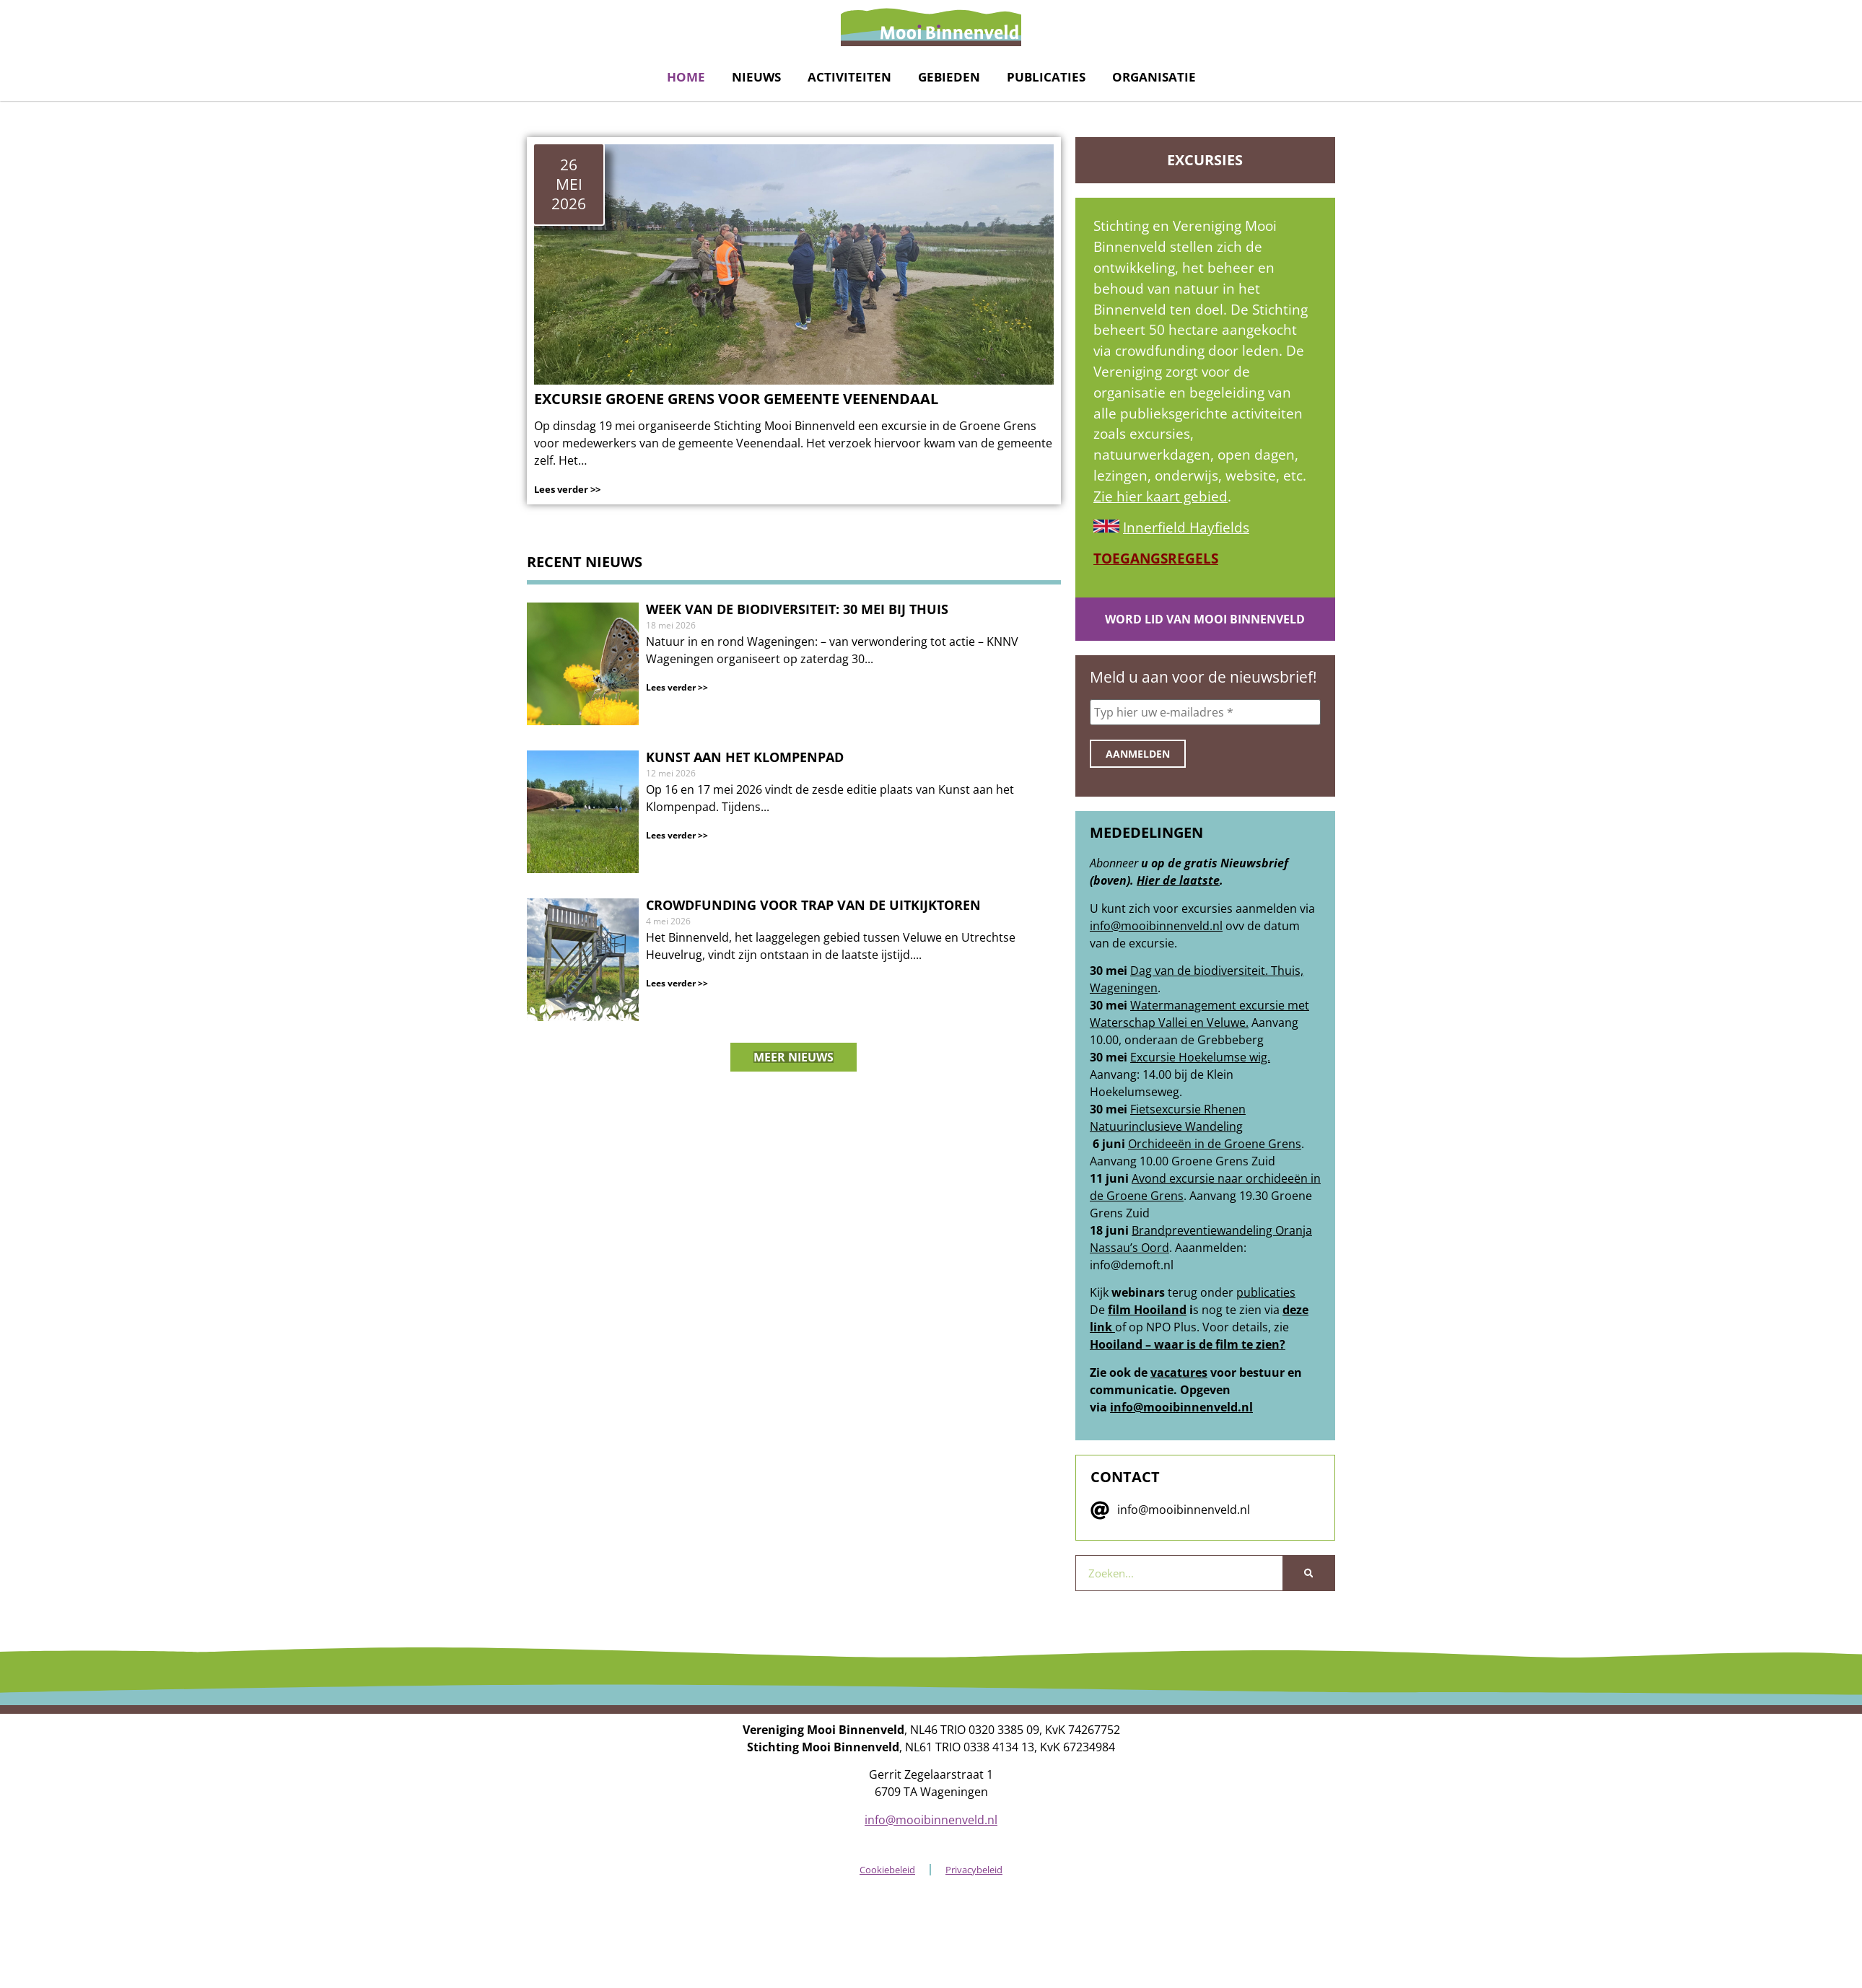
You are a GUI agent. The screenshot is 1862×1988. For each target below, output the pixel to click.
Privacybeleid (973, 1869)
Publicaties (1046, 77)
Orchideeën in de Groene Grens (1214, 1144)
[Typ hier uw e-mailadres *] (1205, 712)
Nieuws (756, 77)
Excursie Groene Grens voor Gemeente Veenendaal (736, 398)
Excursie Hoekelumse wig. (1200, 1057)
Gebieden (949, 77)
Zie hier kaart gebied (1160, 496)
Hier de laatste (1178, 880)
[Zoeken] (1308, 1573)
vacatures (1178, 1372)
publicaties (1265, 1292)
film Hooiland (1147, 1310)
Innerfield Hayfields (1186, 527)
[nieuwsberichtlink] (794, 664)
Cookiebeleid (887, 1869)
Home (686, 77)
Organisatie (1154, 77)
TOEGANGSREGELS (1155, 558)
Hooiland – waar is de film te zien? (1187, 1344)
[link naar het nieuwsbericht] (794, 264)
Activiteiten (849, 77)
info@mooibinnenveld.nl (1156, 926)
